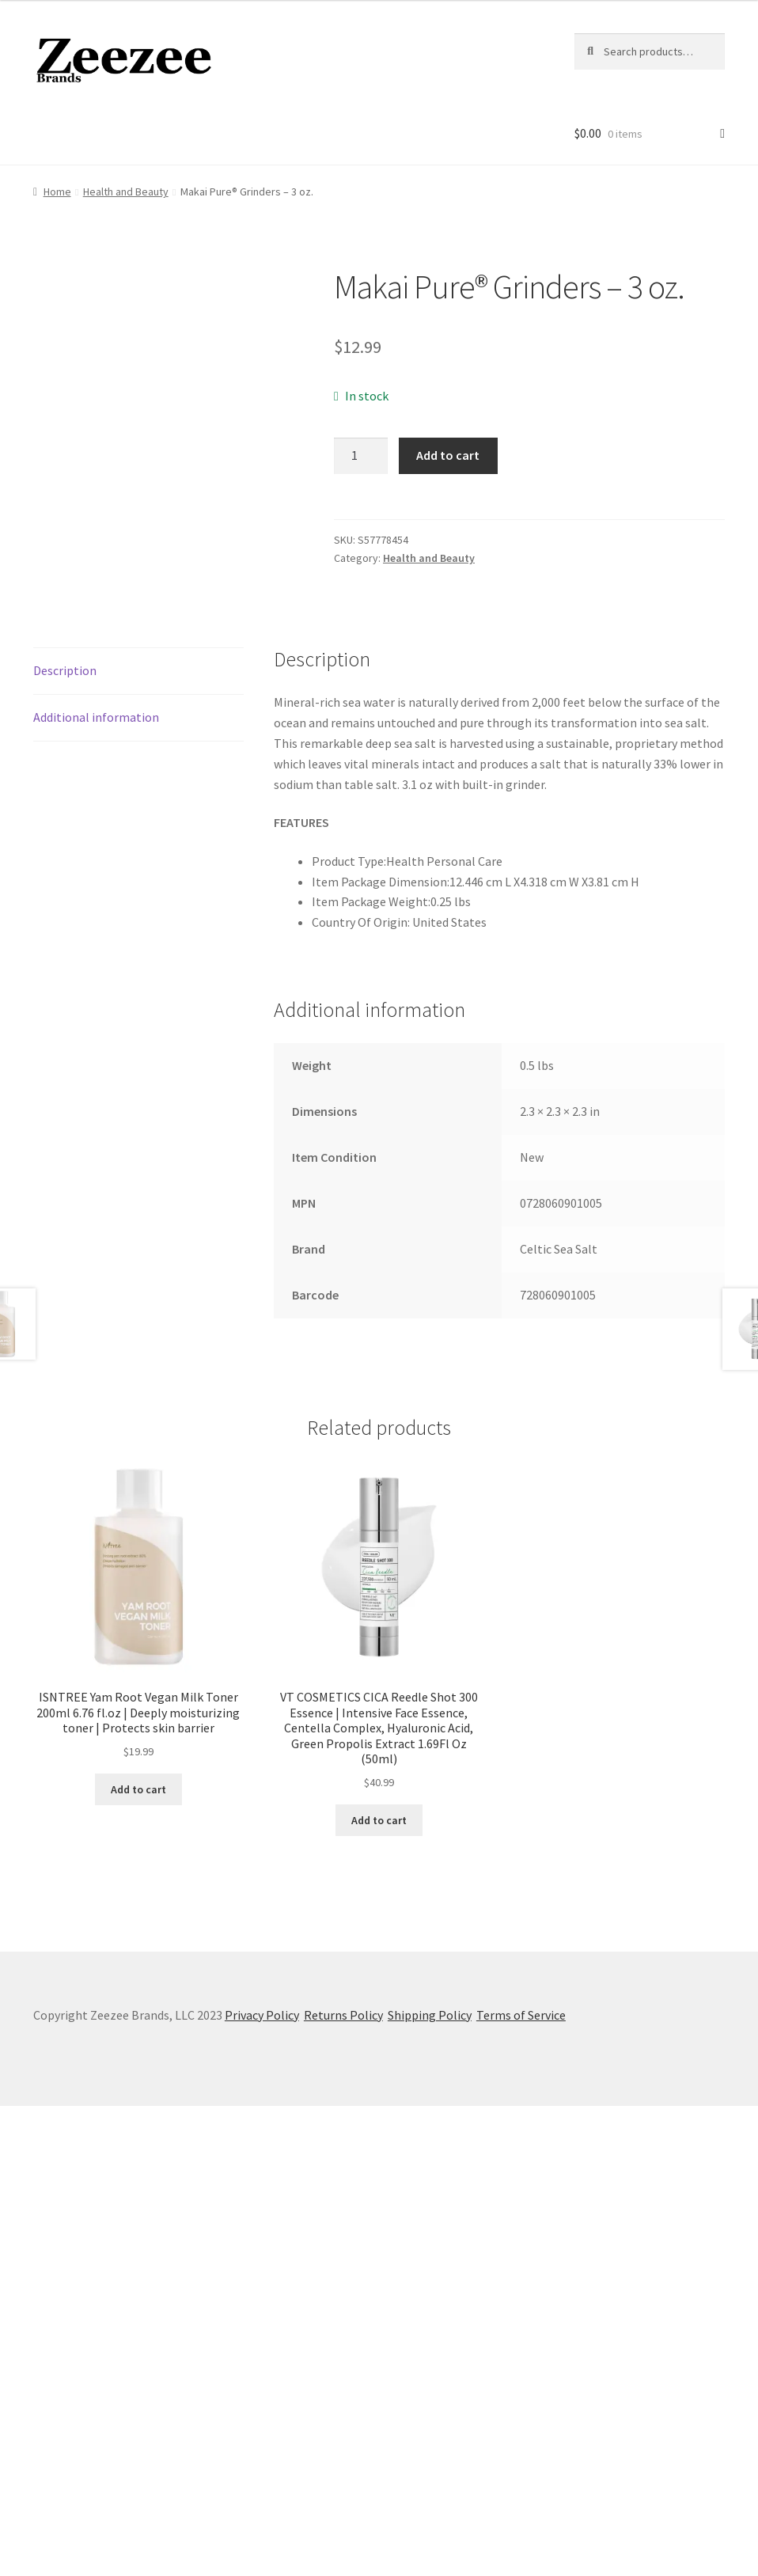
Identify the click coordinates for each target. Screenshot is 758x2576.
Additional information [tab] (96, 1187)
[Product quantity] (361, 456)
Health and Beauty (126, 191)
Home (57, 191)
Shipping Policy (430, 2485)
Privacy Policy (262, 2485)
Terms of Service (521, 2485)
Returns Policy (343, 2485)
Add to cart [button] (138, 2259)
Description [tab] (65, 1140)
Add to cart (447, 455)
